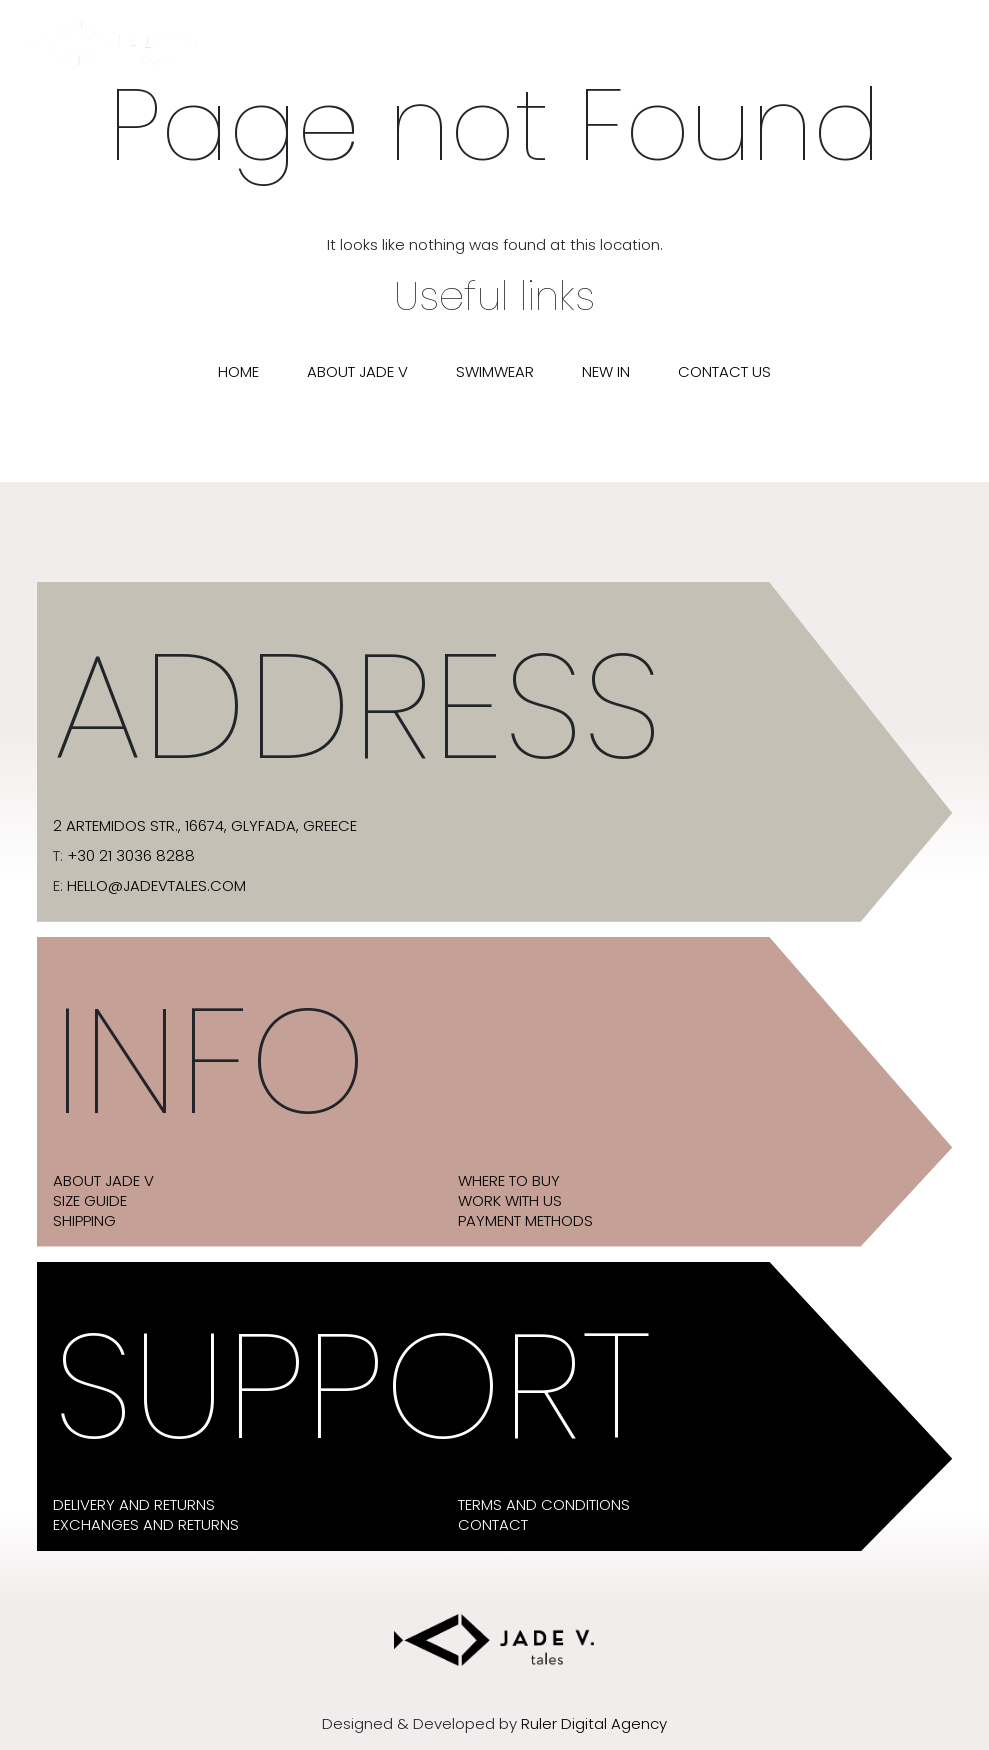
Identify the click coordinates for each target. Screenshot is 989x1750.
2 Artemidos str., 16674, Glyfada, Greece (205, 826)
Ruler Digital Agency (594, 1724)
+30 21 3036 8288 (131, 856)
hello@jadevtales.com (156, 886)
